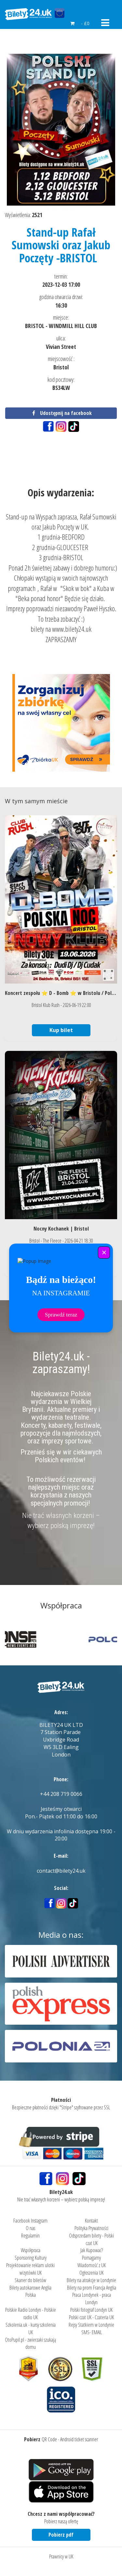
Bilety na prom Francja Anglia (91, 2287)
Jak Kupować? (91, 2250)
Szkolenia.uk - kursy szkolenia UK (31, 2328)
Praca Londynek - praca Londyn (91, 2298)
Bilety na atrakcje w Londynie (91, 2280)
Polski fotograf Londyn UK (91, 2309)
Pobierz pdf (61, 2534)
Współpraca (30, 2250)
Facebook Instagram (30, 2220)
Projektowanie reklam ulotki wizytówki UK (30, 2269)
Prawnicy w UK (61, 2556)
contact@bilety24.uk (61, 1870)
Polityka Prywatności (91, 2228)
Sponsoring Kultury (31, 2257)
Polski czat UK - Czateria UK (91, 2317)
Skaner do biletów (30, 2280)
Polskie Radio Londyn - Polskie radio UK (30, 2313)
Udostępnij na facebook (61, 413)
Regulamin (30, 2235)
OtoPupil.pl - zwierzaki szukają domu (30, 2343)
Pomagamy (91, 2257)
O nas (30, 2228)
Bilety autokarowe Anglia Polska (30, 2291)
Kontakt (91, 2220)
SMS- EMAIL (91, 2332)
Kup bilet (61, 1030)
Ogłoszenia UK (91, 2272)
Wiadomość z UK (91, 2265)
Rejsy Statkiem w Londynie (91, 2324)
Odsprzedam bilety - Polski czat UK (91, 2239)
